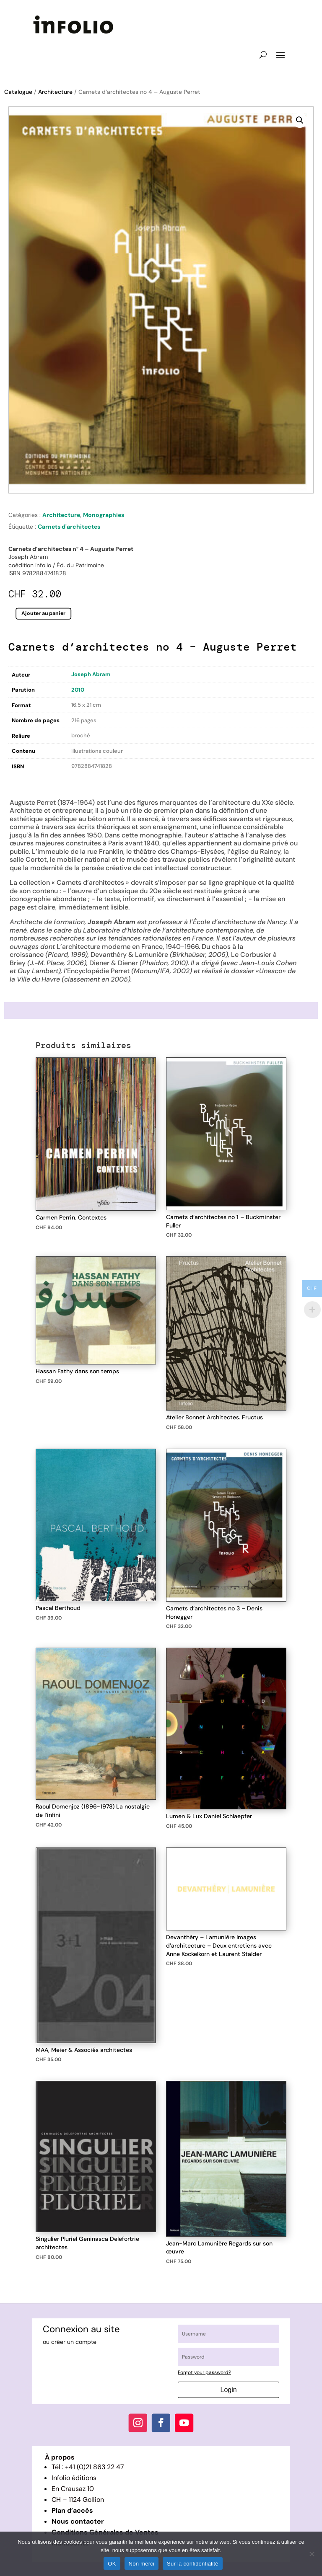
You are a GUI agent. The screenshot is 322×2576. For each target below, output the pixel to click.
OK (112, 2563)
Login (229, 2389)
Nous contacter (78, 2521)
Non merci (142, 2563)
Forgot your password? (204, 2372)
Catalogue (18, 92)
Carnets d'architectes (69, 526)
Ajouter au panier (43, 613)
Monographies (103, 515)
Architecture (55, 92)
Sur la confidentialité (192, 2563)
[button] (299, 120)
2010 (77, 689)
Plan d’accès (72, 2510)
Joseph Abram (90, 674)
